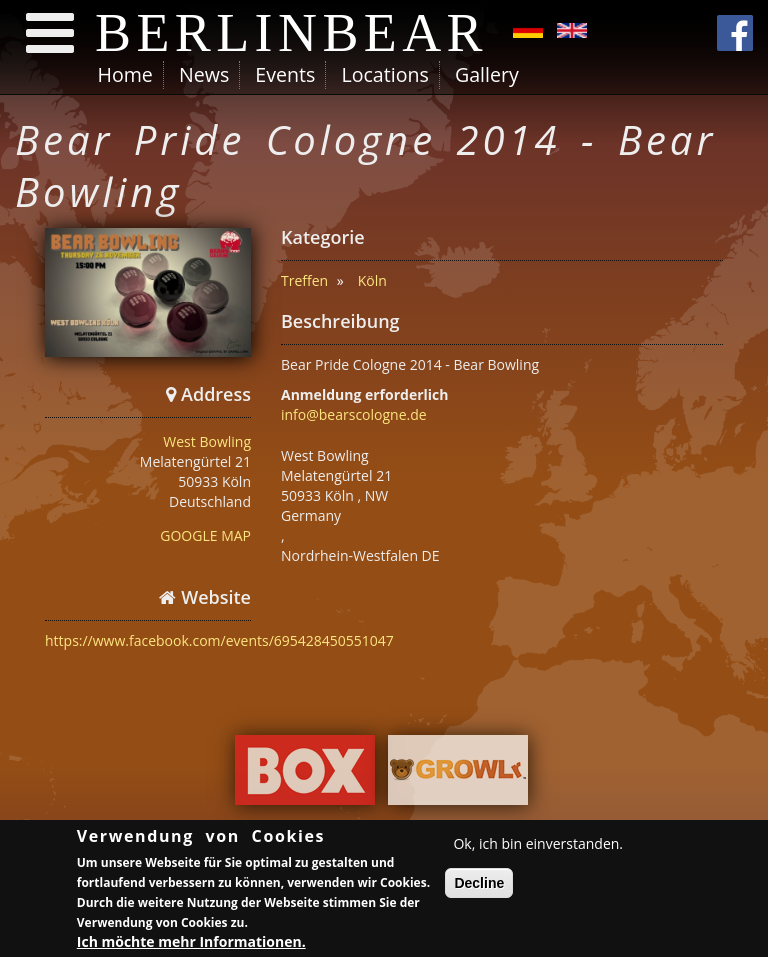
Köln (372, 280)
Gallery (487, 74)
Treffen (304, 280)
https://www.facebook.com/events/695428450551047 (219, 640)
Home (125, 74)
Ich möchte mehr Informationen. (191, 945)
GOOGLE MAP (205, 535)
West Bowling (207, 441)
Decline (479, 886)
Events (285, 74)
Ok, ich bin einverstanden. (538, 846)
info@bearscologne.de (354, 414)
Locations (384, 74)
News (204, 74)
